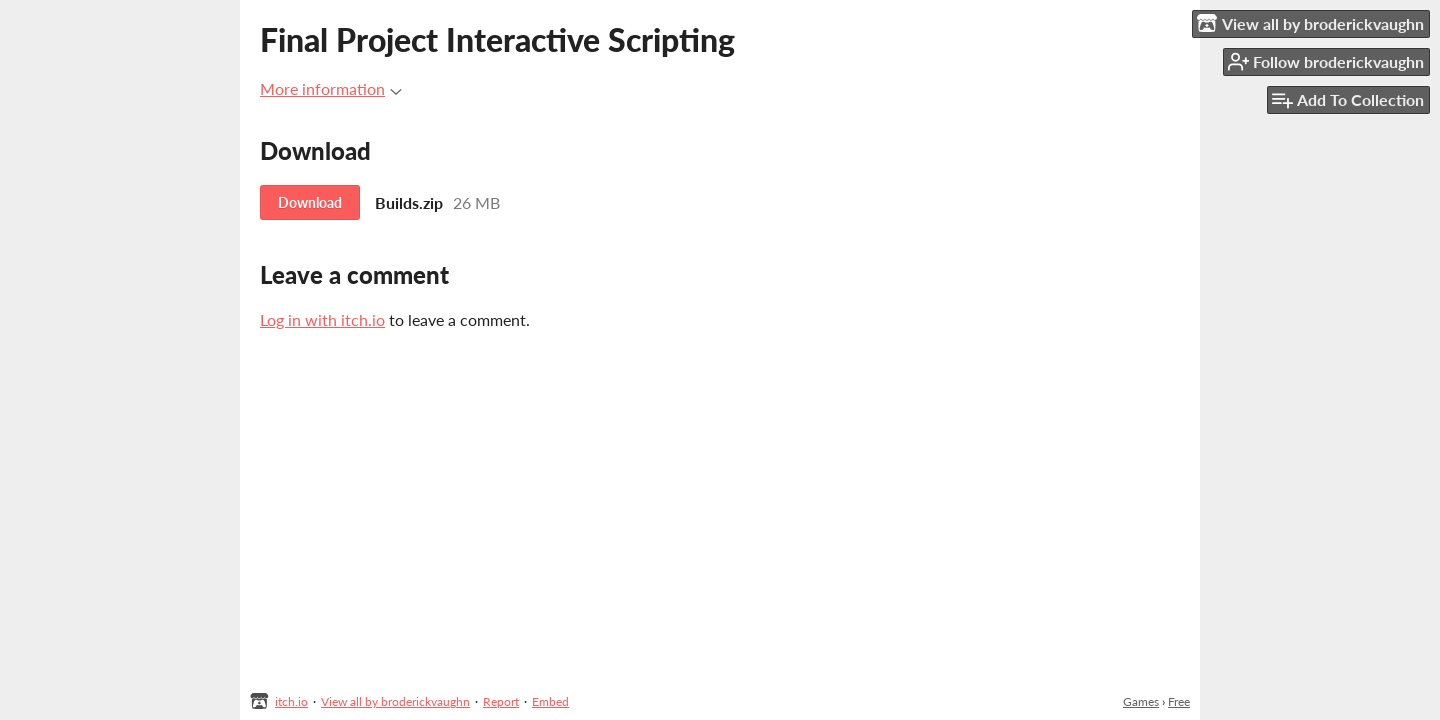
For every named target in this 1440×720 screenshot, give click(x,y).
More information (331, 88)
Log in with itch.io (322, 319)
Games (1141, 701)
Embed (550, 701)
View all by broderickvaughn (395, 701)
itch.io (291, 701)
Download (310, 202)
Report (501, 701)
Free (1179, 701)
